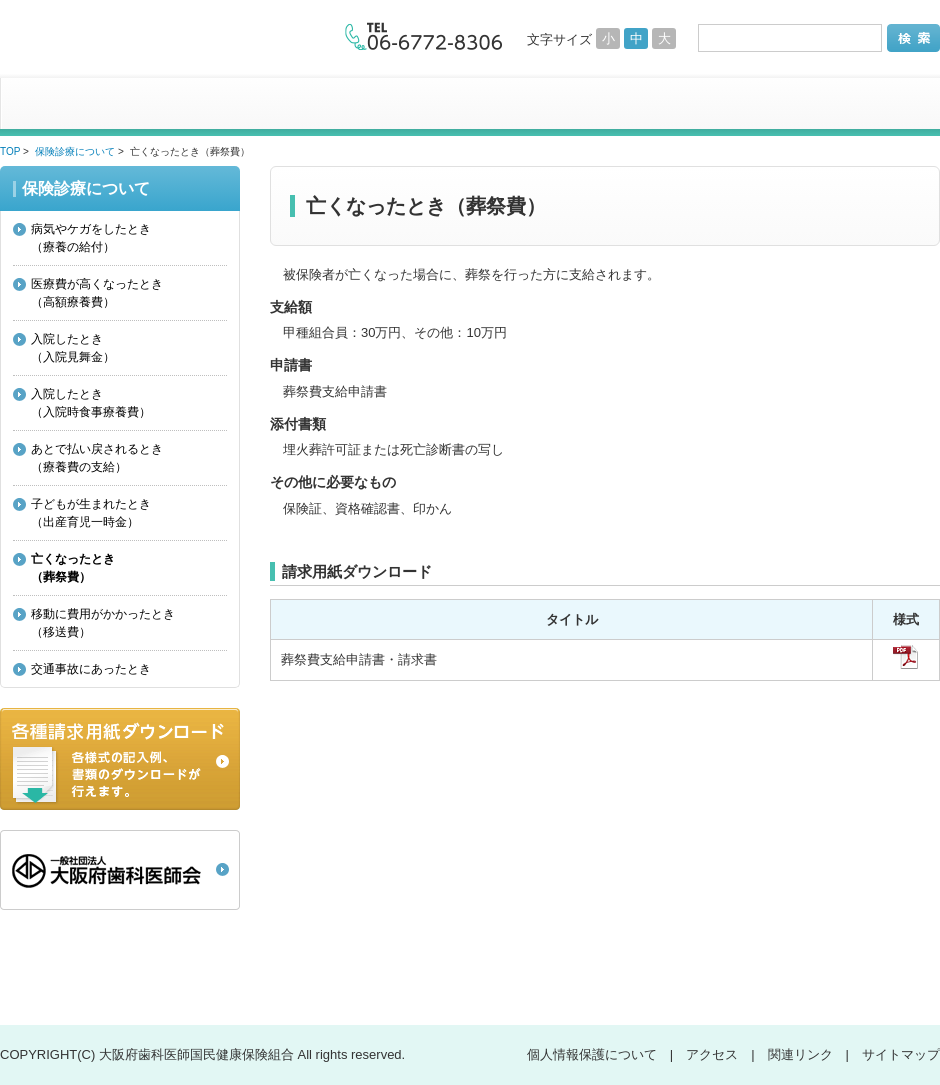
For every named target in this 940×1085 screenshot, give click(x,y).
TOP (10, 151)
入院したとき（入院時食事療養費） (91, 403)
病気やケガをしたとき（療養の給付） (91, 238)
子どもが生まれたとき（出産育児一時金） (91, 513)
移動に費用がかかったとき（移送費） (103, 623)
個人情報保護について (592, 1054)
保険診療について (75, 151)
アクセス (712, 1054)
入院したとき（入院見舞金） (73, 348)
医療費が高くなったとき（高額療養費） (97, 293)
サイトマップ (901, 1054)
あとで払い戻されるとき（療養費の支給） (97, 458)
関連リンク (800, 1054)
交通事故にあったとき (91, 669)
